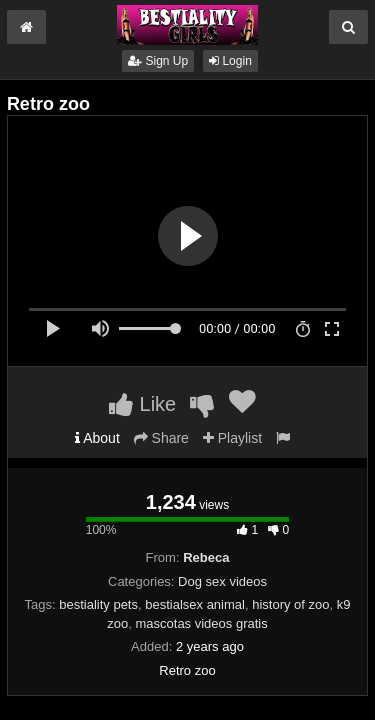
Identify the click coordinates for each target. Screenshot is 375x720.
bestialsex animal (195, 604)
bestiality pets (98, 604)
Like (142, 404)
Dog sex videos (222, 581)
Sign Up (158, 61)
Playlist (232, 438)
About (97, 438)
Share (161, 438)
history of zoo (290, 604)
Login (230, 61)
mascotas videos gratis (201, 623)
